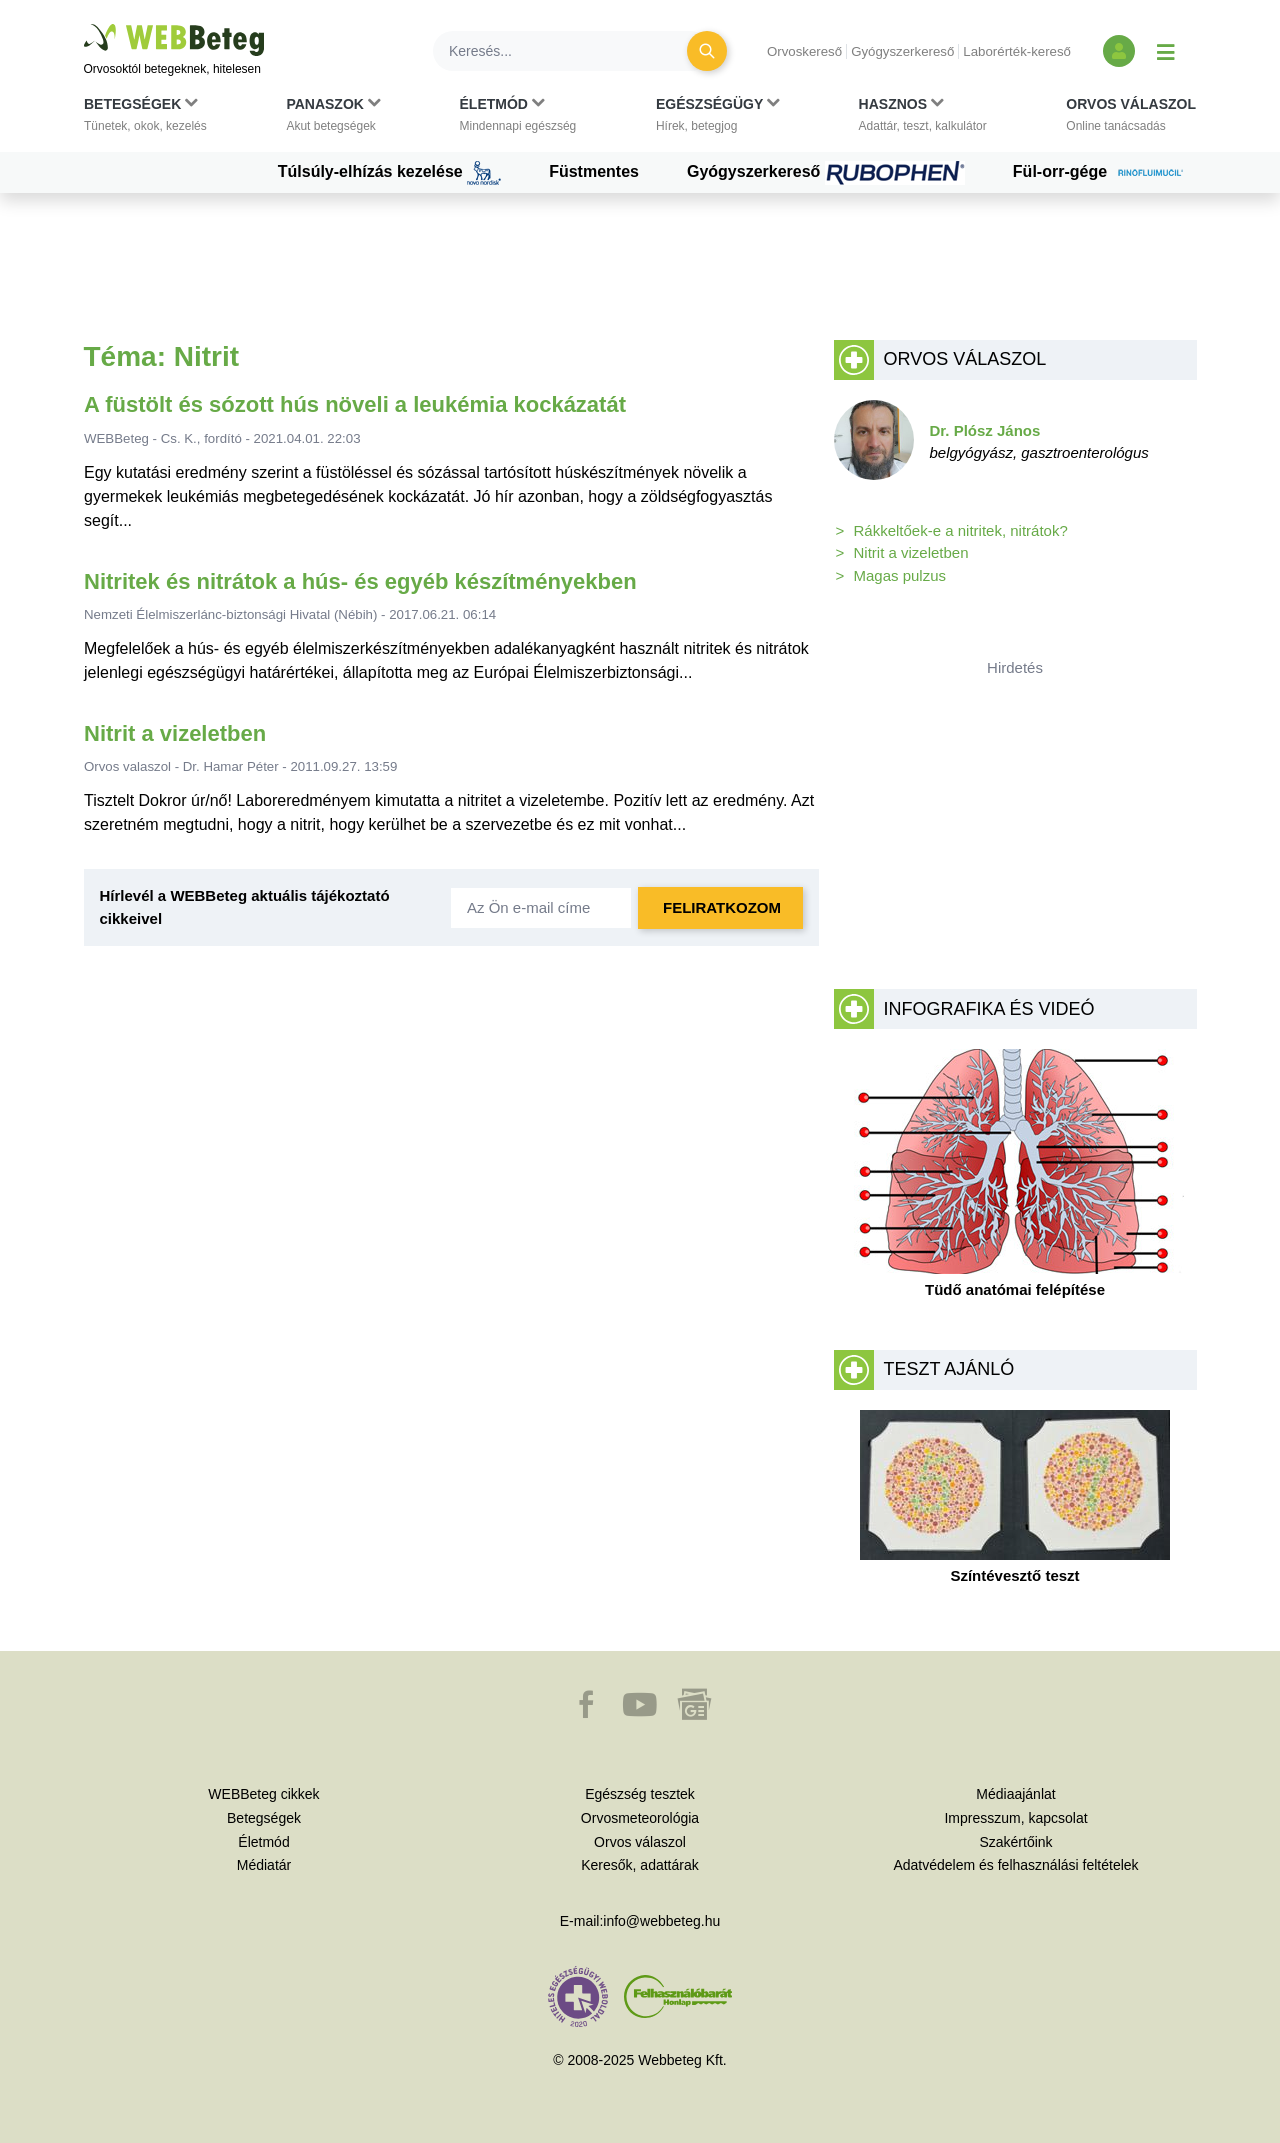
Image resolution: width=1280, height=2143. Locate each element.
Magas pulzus (900, 575)
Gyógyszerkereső (902, 51)
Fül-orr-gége (1105, 173)
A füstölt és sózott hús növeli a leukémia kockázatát (355, 404)
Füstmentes (594, 171)
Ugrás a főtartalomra (84, 24)
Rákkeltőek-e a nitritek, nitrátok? (961, 530)
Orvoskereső (804, 51)
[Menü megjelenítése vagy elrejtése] (1166, 51)
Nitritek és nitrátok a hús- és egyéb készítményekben (360, 581)
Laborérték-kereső (1017, 51)
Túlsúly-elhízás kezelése (389, 173)
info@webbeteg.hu (661, 1921)
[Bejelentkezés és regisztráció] (1119, 51)
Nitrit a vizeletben (175, 733)
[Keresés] (572, 51)
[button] (145, 119)
